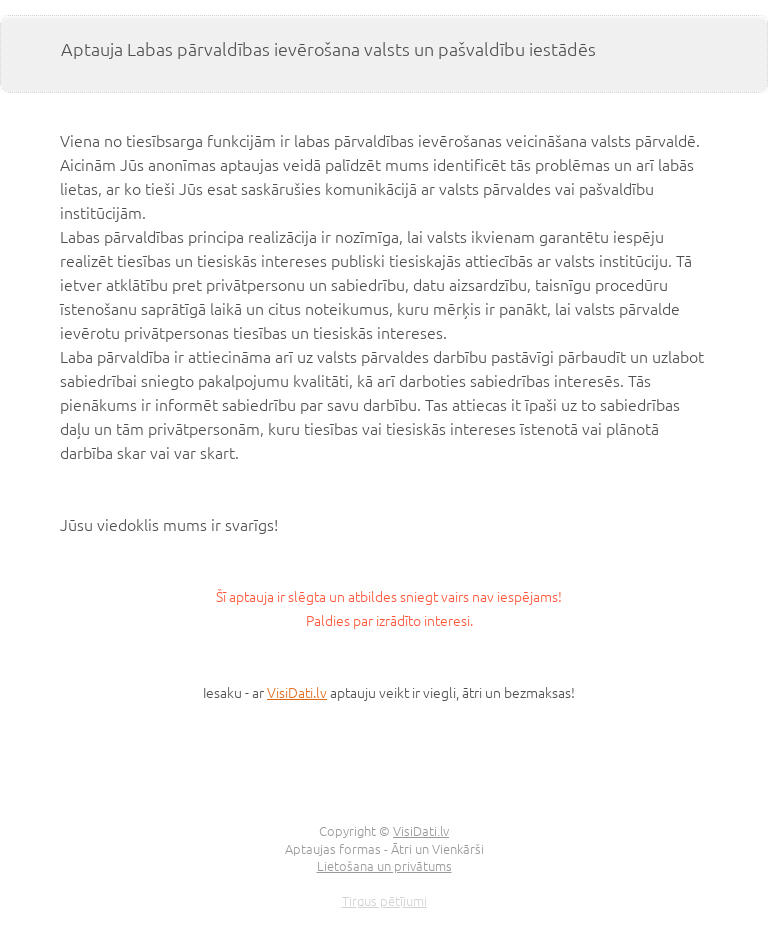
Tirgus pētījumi (384, 900)
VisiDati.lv (297, 692)
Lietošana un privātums (384, 865)
